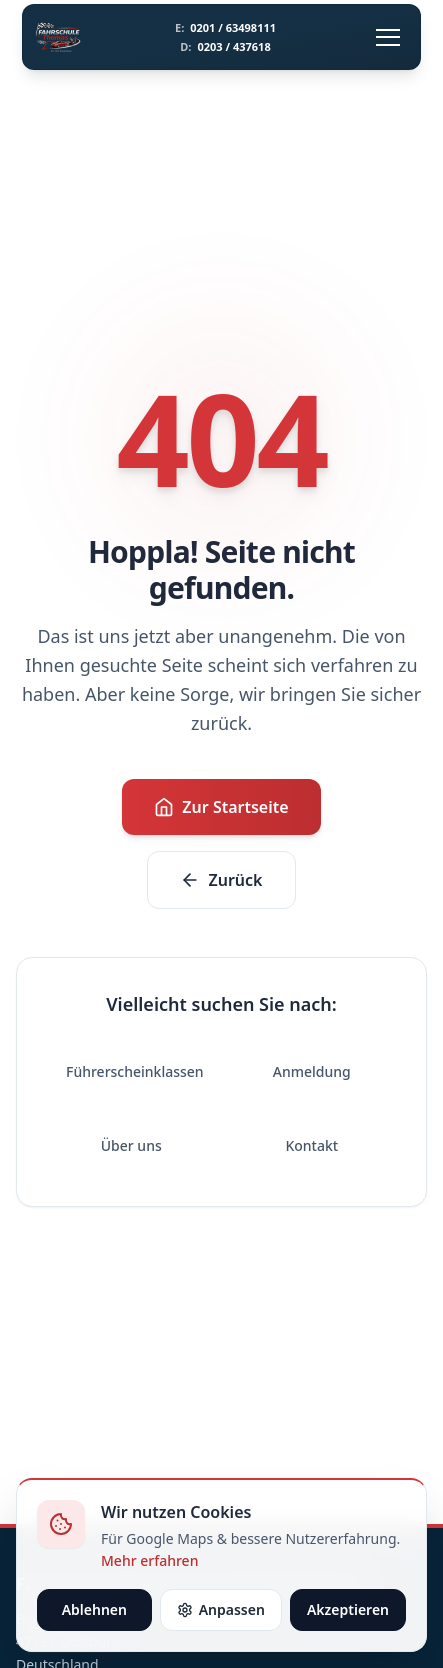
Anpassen (221, 1609)
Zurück (221, 880)
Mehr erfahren (149, 1560)
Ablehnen (94, 1609)
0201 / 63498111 (225, 27)
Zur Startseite (221, 807)
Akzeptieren (348, 1609)
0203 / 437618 (225, 46)
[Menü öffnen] (388, 37)
